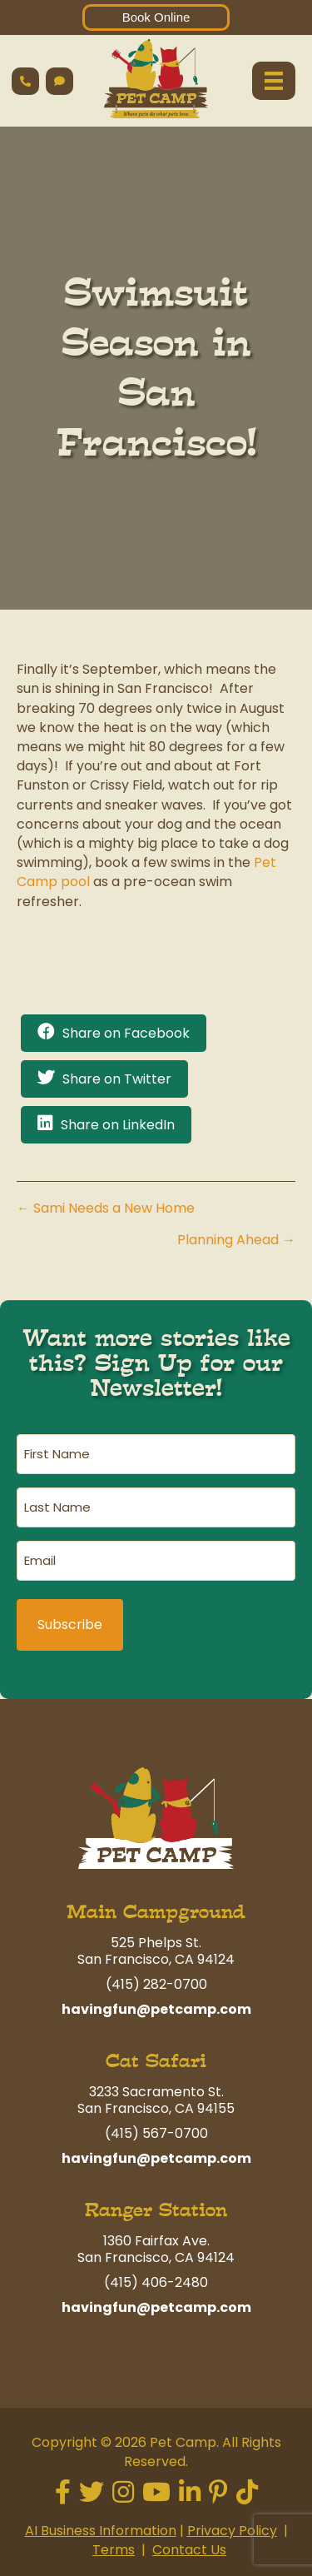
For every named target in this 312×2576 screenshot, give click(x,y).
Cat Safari (156, 2061)
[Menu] (273, 81)
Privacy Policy (232, 2530)
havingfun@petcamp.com (156, 2009)
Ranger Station (156, 2210)
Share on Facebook (126, 1033)
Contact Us (189, 2549)
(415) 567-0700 (156, 2133)
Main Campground (156, 1912)
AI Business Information (100, 2530)
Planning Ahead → (236, 1239)
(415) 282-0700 (156, 1984)
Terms (113, 2549)
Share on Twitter (116, 1079)
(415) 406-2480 (156, 2282)
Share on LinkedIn (118, 1124)
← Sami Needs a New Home (106, 1208)
